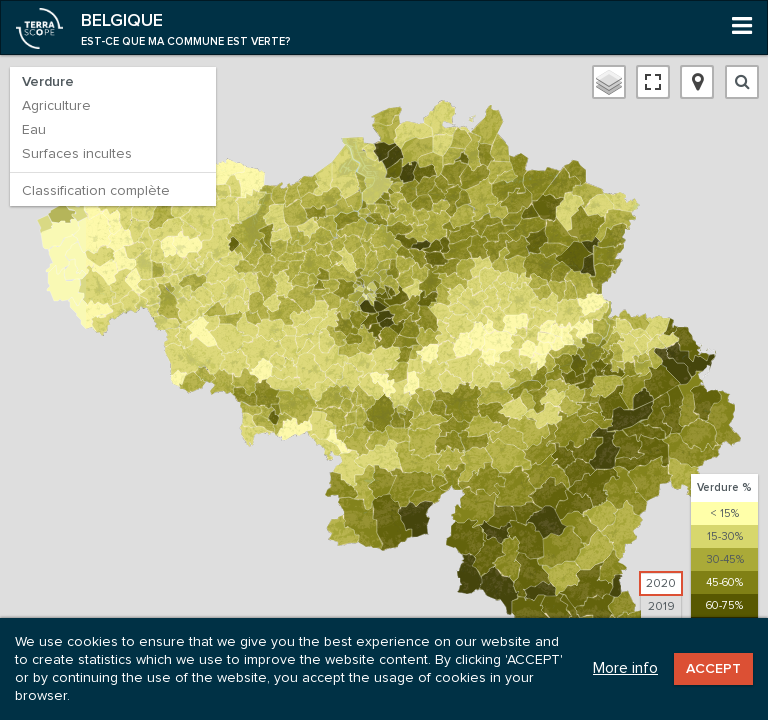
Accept (713, 669)
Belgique (122, 21)
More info (625, 668)
